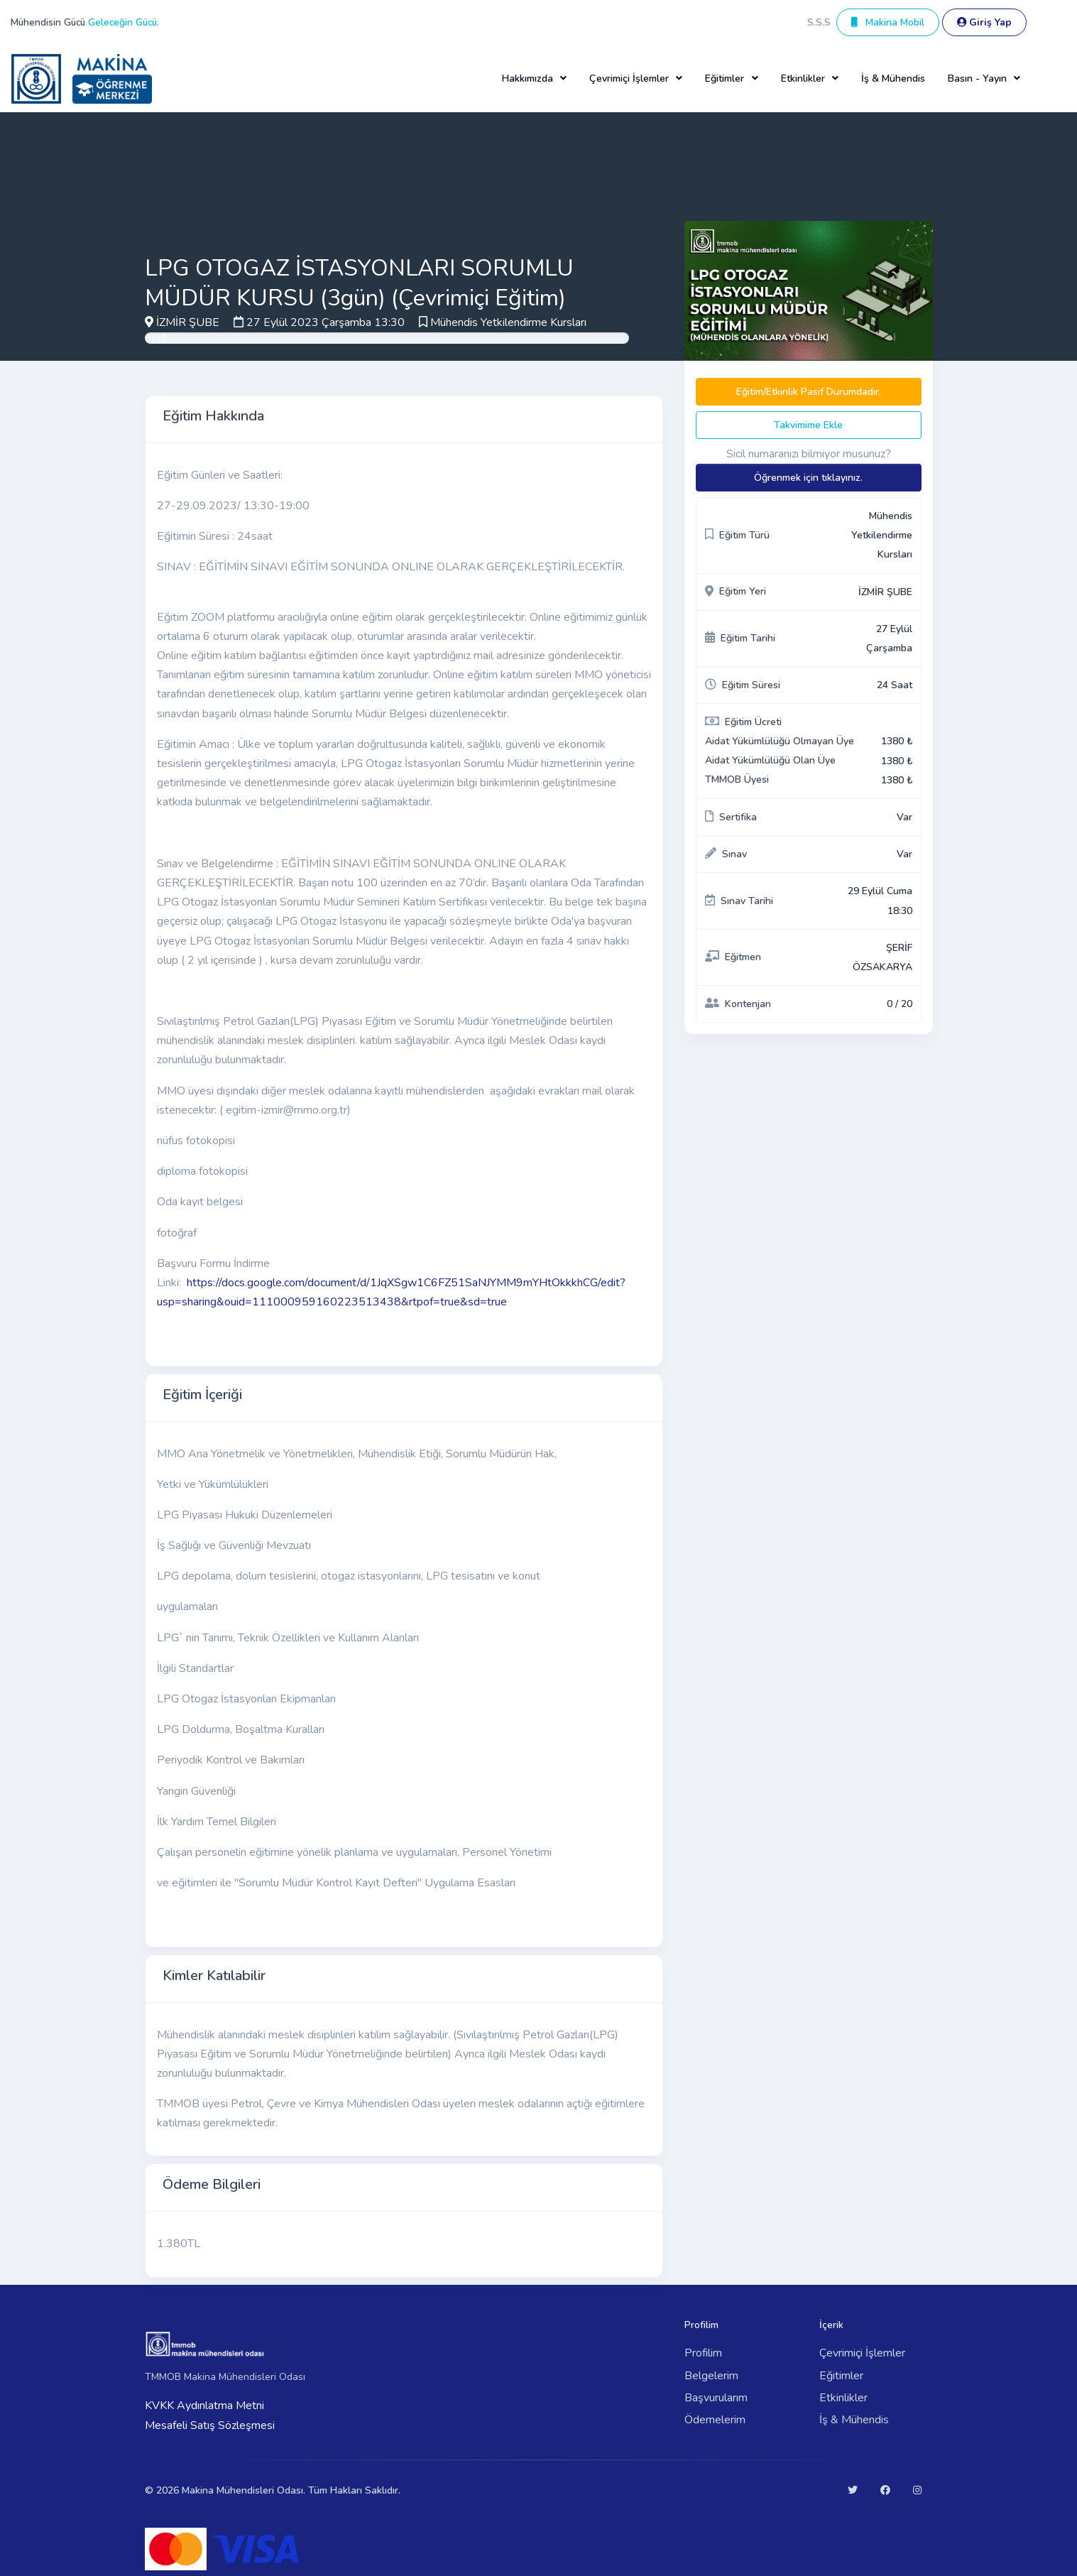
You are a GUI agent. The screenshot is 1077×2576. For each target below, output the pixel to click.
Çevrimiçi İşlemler (862, 2353)
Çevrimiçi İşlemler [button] (629, 78)
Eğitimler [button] (724, 78)
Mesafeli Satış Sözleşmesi (210, 2425)
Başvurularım (716, 2398)
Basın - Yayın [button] (977, 78)
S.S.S (819, 22)
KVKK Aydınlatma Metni (204, 2405)
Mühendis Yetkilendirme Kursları (508, 322)
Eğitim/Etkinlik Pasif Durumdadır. (808, 391)
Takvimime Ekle (808, 425)
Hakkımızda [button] (527, 78)
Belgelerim (711, 2376)
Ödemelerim (714, 2420)
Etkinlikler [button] (803, 78)
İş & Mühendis (893, 78)
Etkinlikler (843, 2398)
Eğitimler (841, 2376)
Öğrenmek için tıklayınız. (808, 477)
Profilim (703, 2353)
